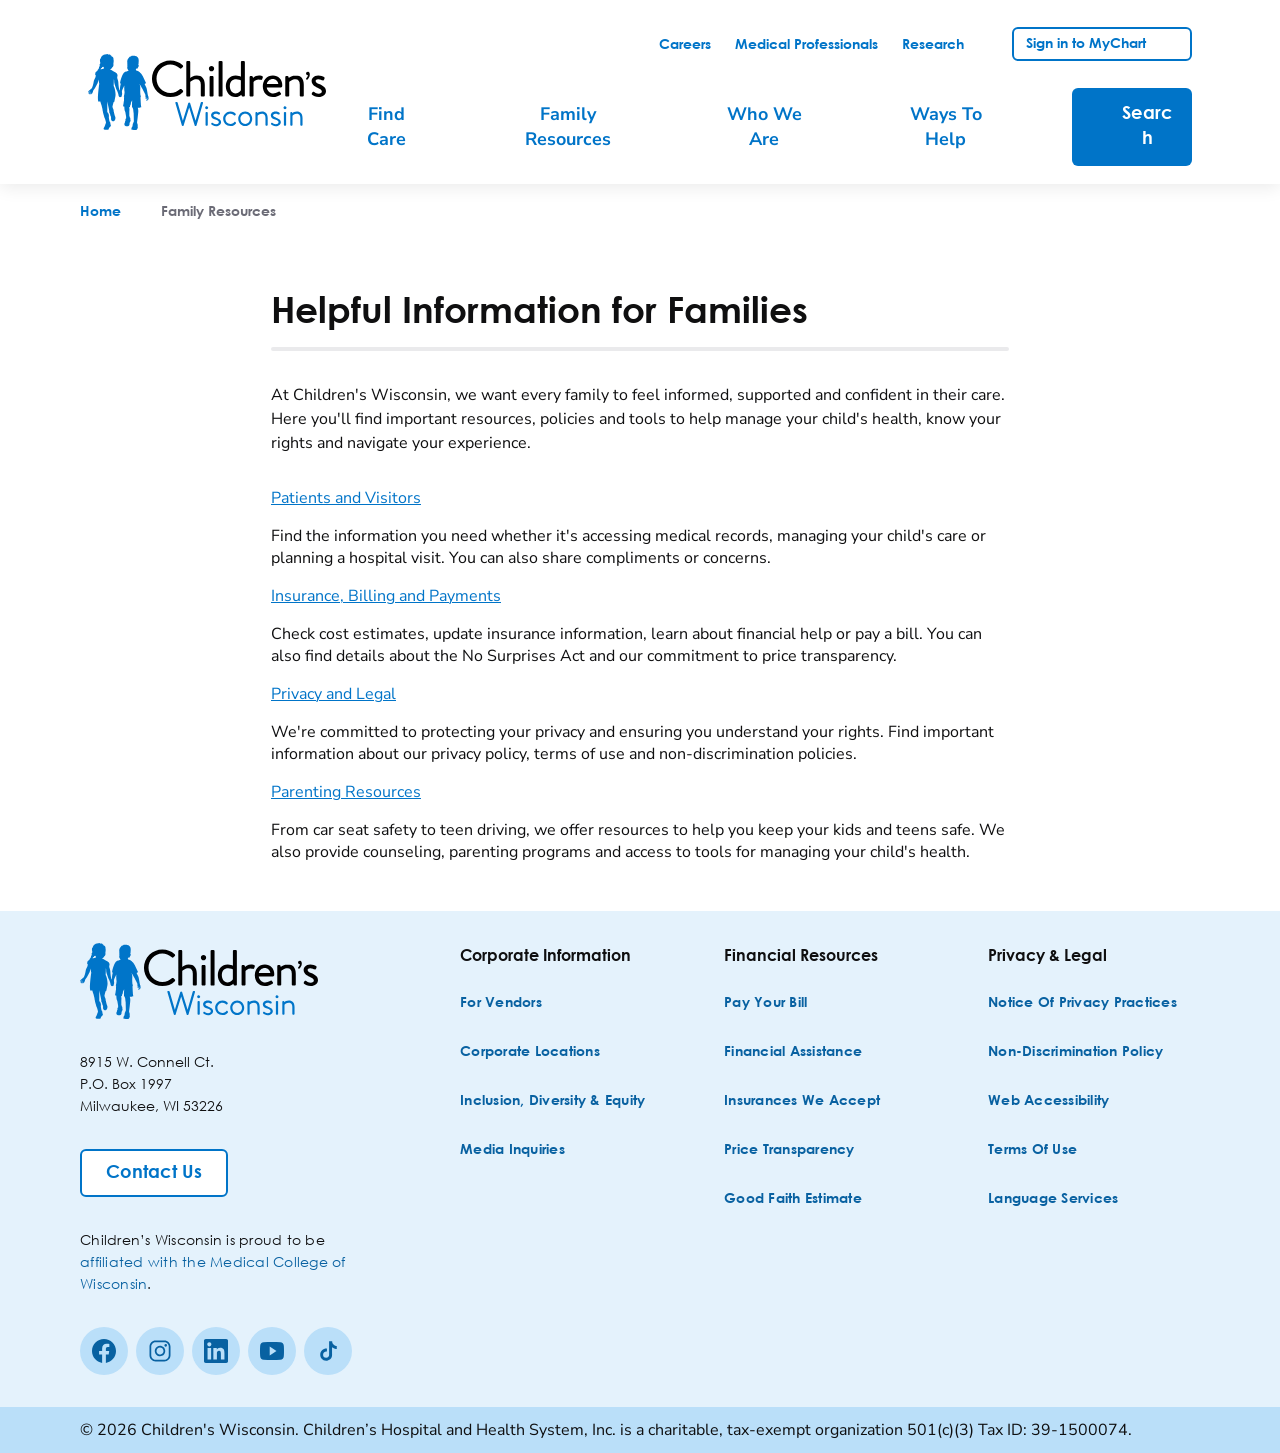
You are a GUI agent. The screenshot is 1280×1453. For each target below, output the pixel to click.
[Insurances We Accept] (802, 1101)
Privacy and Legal (333, 694)
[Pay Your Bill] (765, 1003)
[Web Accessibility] (1048, 1101)
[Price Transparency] (789, 1150)
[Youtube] (272, 1351)
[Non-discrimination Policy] (1075, 1052)
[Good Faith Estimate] (793, 1199)
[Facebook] (104, 1351)
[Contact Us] (154, 1173)
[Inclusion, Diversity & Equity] (552, 1101)
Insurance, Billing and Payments (386, 596)
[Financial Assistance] (793, 1052)
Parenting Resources (346, 792)
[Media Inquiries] (512, 1150)
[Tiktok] (328, 1351)
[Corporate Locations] (530, 1052)
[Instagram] (160, 1351)
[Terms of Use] (1032, 1150)
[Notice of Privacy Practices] (1082, 1003)
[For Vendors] (501, 1003)
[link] (685, 45)
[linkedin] (216, 1351)
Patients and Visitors (346, 498)
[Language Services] (1053, 1199)
